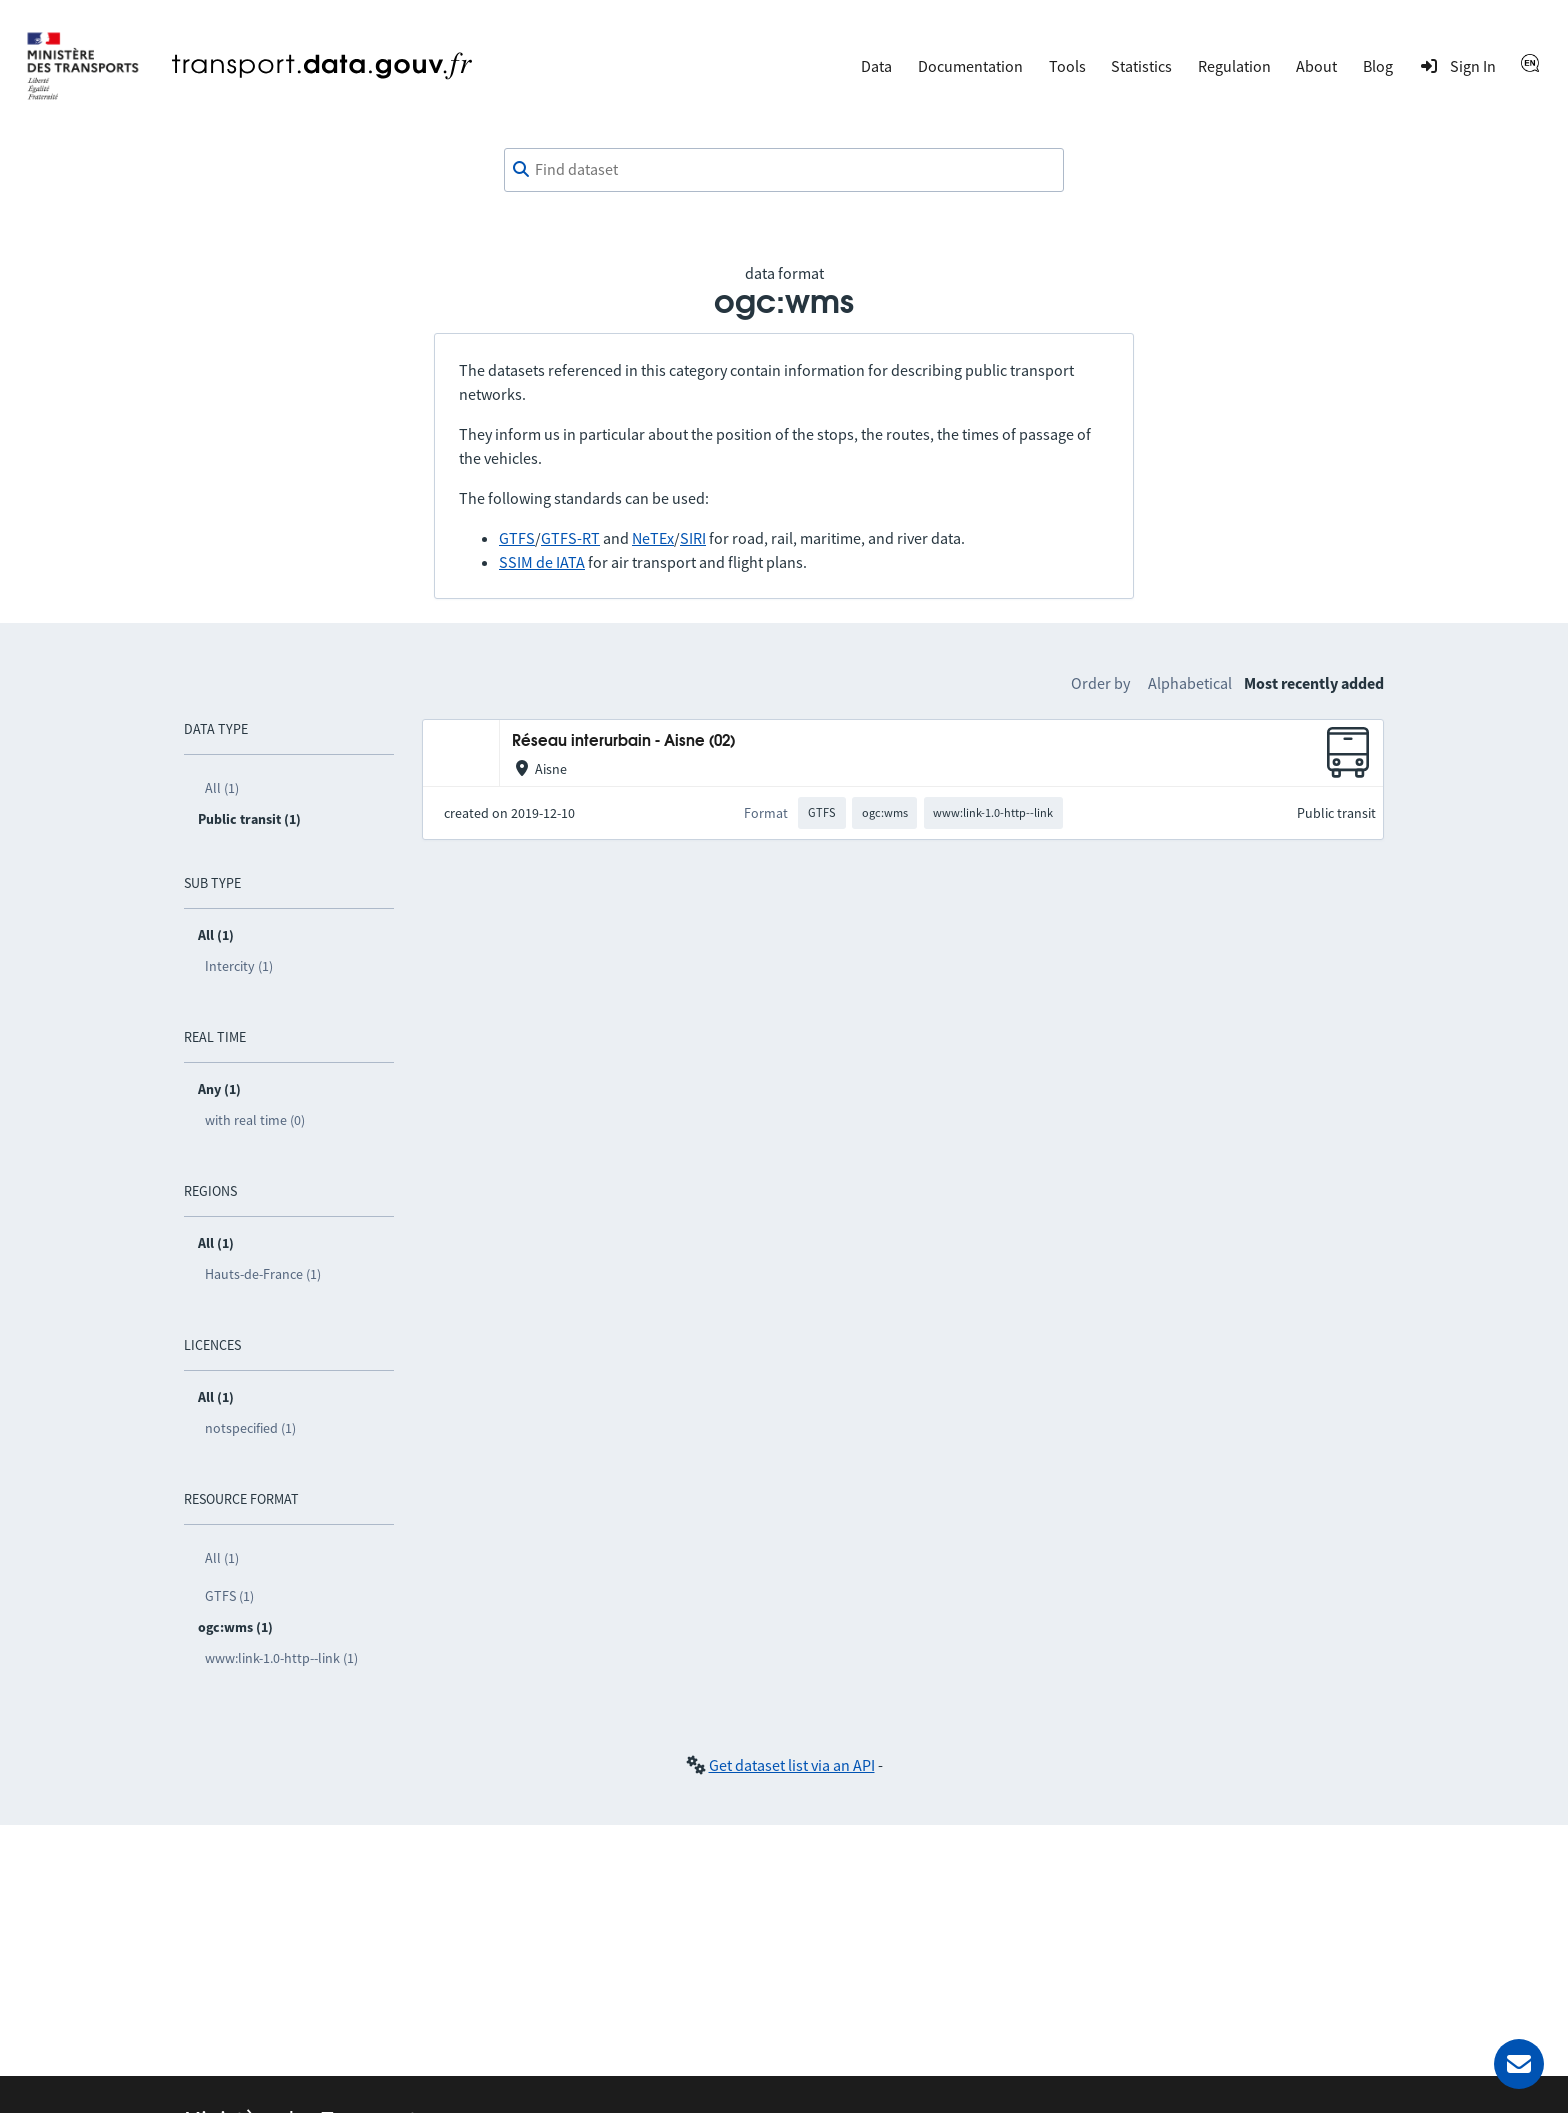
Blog (1378, 66)
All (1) (222, 788)
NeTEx (653, 538)
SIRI (693, 538)
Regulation (1234, 66)
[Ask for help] (1519, 2064)
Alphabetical (1190, 683)
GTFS (517, 538)
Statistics (1141, 66)
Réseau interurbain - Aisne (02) (623, 741)
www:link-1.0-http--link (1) (281, 1658)
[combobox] (784, 170)
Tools (1067, 66)
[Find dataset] (784, 170)
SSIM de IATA (542, 562)
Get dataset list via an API (792, 1765)
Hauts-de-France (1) (263, 1274)
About (1316, 66)
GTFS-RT (570, 538)
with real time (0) (255, 1120)
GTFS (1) (229, 1596)
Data (876, 66)
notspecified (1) (250, 1428)
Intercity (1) (239, 966)
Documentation (970, 66)
